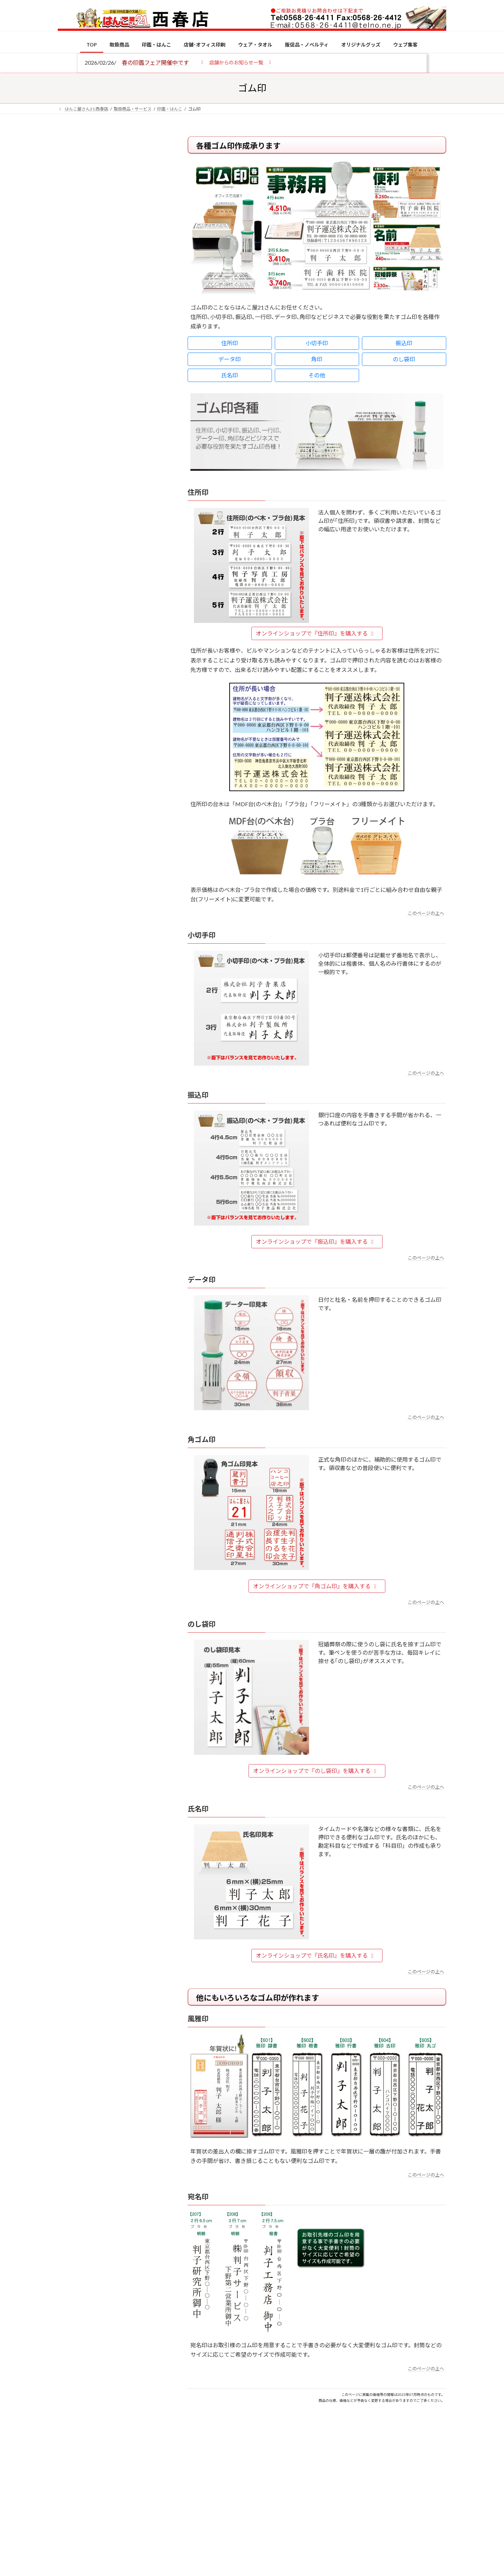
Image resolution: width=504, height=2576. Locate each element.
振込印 (404, 343)
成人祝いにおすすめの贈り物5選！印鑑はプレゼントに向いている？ (126, 686)
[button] (236, 62)
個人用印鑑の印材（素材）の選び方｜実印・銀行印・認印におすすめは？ (126, 545)
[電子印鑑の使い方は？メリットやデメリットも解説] (71, 591)
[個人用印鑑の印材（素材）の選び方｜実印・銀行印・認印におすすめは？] (71, 546)
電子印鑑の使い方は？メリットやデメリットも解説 (126, 586)
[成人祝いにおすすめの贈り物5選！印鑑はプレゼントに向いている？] (71, 687)
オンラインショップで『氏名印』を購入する (316, 1955)
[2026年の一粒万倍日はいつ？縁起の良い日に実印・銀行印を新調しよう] (71, 732)
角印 (316, 359)
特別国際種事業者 (111, 499)
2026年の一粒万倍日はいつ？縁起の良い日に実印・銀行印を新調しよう (127, 732)
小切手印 (317, 343)
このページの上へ (426, 913)
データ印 (229, 359)
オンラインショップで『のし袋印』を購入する (316, 1770)
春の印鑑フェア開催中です (155, 62)
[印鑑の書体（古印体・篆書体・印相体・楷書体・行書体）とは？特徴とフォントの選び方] (71, 633)
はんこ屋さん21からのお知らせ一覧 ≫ (115, 295)
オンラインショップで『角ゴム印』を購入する (316, 1586)
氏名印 (229, 375)
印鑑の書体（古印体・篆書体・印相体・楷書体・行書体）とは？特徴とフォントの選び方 (111, 270)
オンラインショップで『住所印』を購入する (316, 633)
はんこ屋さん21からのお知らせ (114, 182)
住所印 (229, 343)
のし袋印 (404, 359)
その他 (316, 375)
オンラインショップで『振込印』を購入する (316, 1241)
